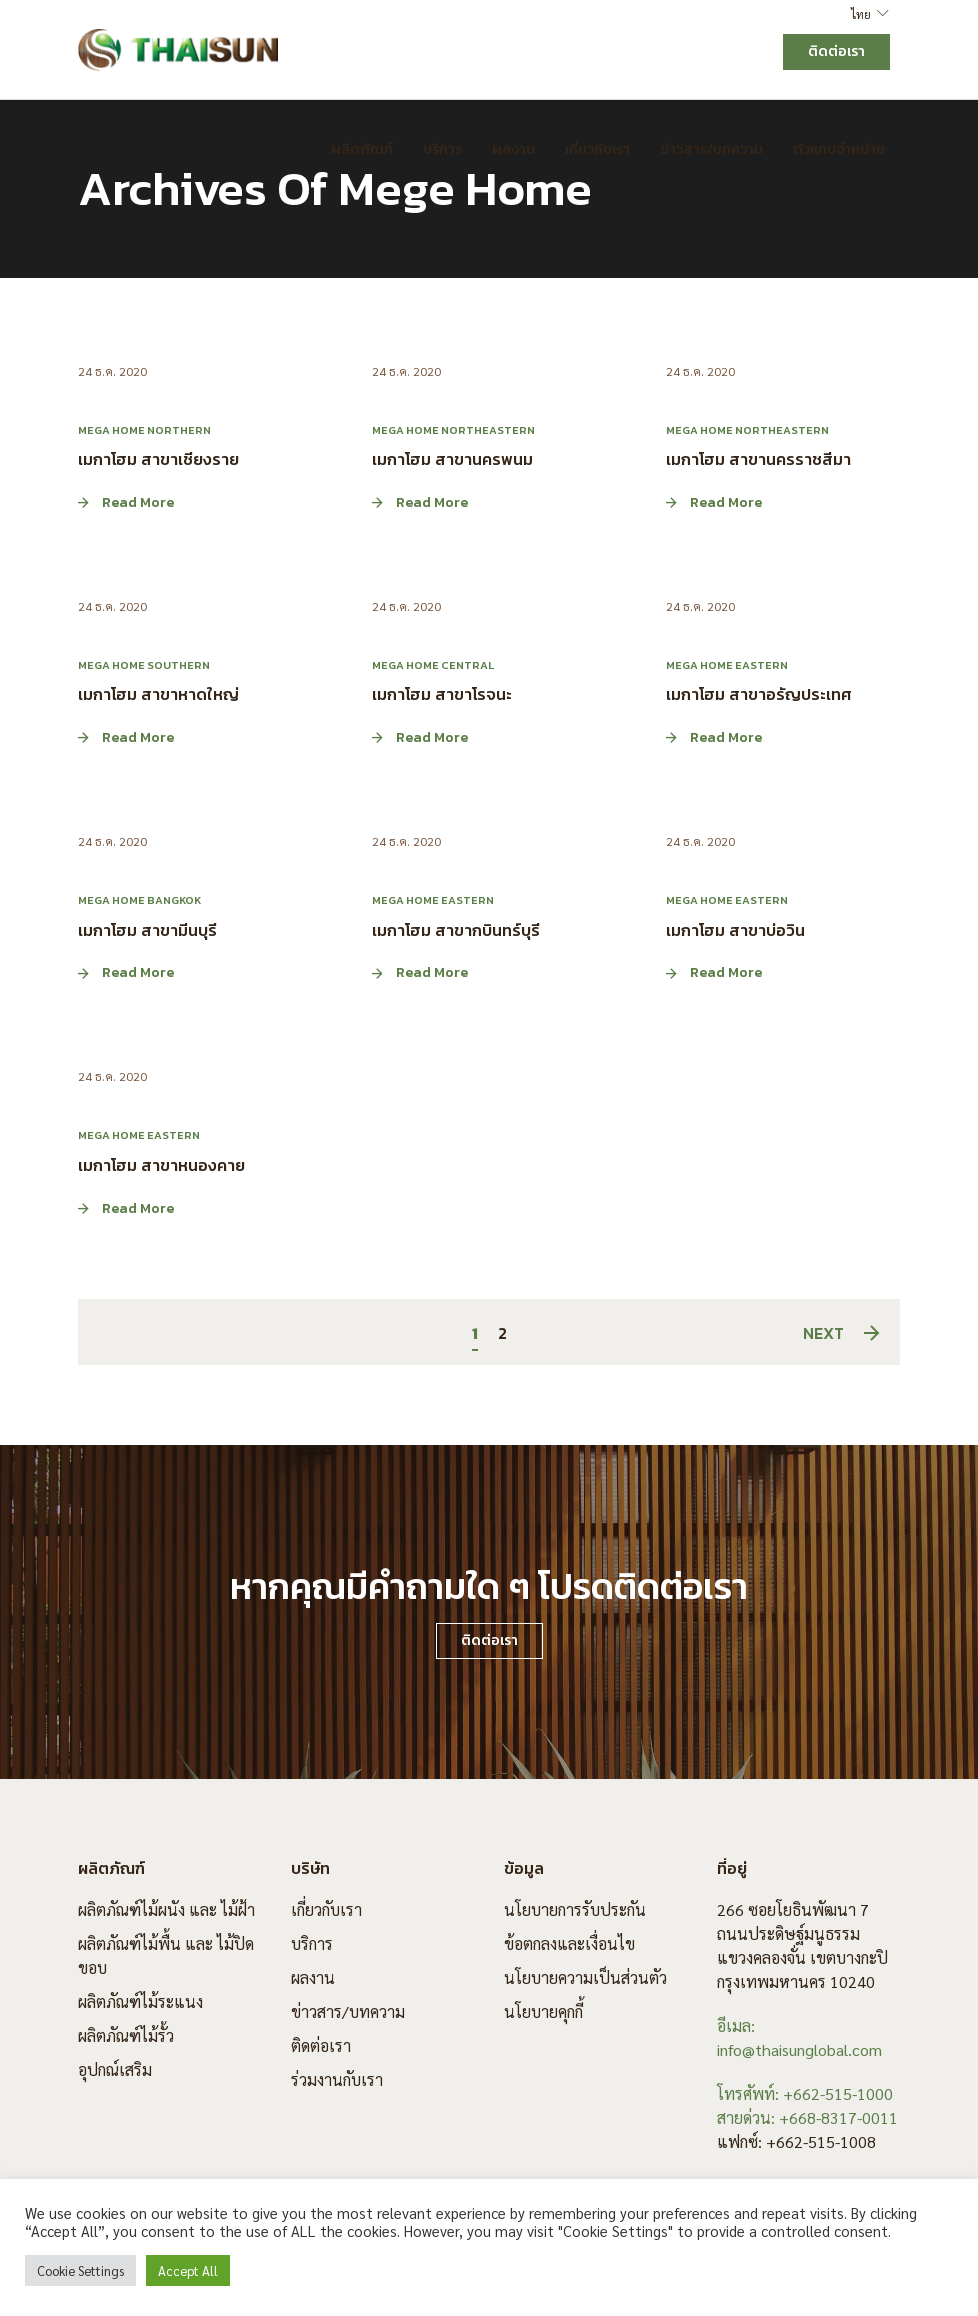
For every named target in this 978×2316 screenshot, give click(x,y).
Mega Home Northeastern (453, 430)
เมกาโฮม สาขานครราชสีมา (758, 459)
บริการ (442, 149)
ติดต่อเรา (321, 2045)
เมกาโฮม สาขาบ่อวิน (735, 929)
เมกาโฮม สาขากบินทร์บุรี (456, 929)
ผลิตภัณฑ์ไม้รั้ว (126, 2035)
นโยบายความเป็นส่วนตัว (585, 1977)
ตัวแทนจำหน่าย (839, 149)
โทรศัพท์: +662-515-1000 (805, 2093)
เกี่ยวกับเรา (597, 149)
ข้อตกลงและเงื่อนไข (569, 1943)
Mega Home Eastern (727, 665)
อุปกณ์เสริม (115, 2069)
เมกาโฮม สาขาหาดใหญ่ (158, 694)
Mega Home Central (433, 665)
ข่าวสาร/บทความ (711, 149)
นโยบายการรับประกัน (575, 1909)
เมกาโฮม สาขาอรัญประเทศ (759, 694)
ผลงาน (513, 149)
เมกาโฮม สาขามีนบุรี (147, 929)
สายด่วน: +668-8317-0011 (807, 2117)
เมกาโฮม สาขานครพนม (452, 459)
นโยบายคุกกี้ (543, 2011)
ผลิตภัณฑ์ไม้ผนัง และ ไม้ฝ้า (166, 1909)
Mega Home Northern (144, 430)
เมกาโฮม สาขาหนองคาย (161, 1165)
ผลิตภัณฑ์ (362, 149)
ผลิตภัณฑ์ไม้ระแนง (140, 2001)
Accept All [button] (188, 2270)
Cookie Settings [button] (80, 2270)
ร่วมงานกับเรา (337, 2079)
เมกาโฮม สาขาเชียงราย (158, 459)
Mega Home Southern (144, 665)
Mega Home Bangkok (139, 900)
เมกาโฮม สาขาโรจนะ (442, 694)
